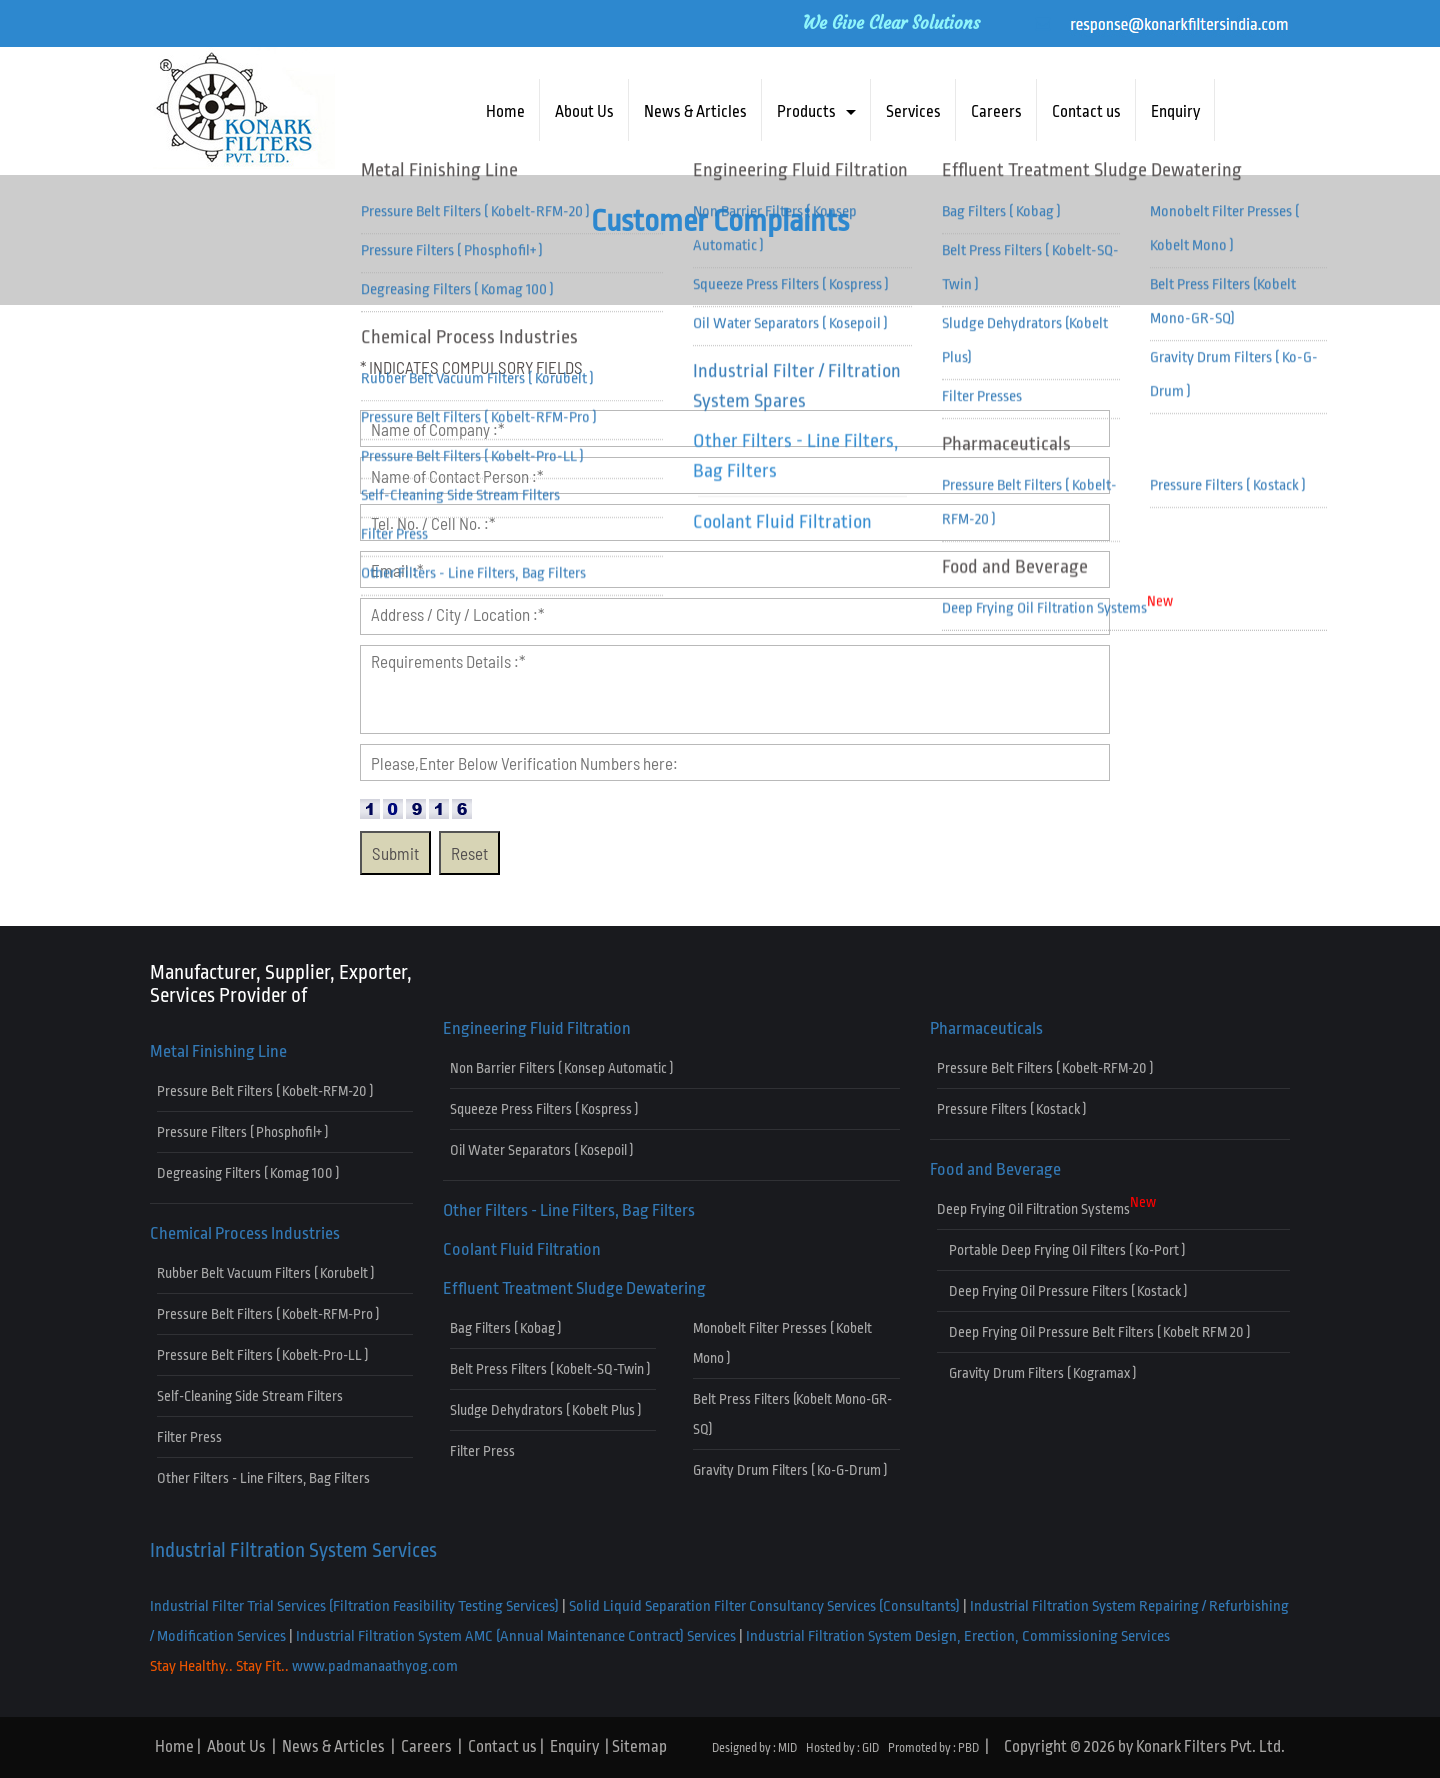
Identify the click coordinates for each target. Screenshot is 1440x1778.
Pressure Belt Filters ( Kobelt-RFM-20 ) (265, 1091)
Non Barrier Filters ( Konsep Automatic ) (561, 1068)
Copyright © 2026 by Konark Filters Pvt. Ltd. (1144, 1747)
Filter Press (189, 1437)
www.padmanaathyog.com (375, 1666)
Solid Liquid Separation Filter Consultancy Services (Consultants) (764, 1606)
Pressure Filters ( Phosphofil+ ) (242, 1132)
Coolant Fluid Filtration (522, 1249)
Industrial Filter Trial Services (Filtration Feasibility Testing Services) (354, 1606)
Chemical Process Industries (245, 1233)
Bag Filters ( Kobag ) (505, 1328)
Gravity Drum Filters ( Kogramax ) (1036, 1373)
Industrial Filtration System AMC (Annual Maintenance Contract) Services (516, 1636)
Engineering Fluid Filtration (537, 1028)
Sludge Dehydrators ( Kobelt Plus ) (545, 1410)
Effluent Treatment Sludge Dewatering (574, 1288)
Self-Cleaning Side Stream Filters (250, 1396)
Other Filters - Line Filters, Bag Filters (263, 1478)
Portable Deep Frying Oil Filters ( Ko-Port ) (1061, 1250)
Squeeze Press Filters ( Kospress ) (544, 1109)
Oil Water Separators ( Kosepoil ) (541, 1150)
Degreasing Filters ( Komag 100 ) (248, 1173)
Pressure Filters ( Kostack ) (1011, 1109)
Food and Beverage (995, 1169)
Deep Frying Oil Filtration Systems (1046, 1206)
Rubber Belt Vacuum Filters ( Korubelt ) (265, 1273)
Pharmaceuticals (986, 1028)
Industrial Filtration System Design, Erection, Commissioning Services (958, 1636)
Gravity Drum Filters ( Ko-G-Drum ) (790, 1470)
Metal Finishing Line (218, 1051)
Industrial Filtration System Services (293, 1550)
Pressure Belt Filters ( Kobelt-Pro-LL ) (262, 1355)
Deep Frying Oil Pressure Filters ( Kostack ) (1062, 1291)
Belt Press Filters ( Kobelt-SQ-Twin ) (550, 1369)
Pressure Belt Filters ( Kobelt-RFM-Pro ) (268, 1314)
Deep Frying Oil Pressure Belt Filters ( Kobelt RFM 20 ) (1093, 1332)
